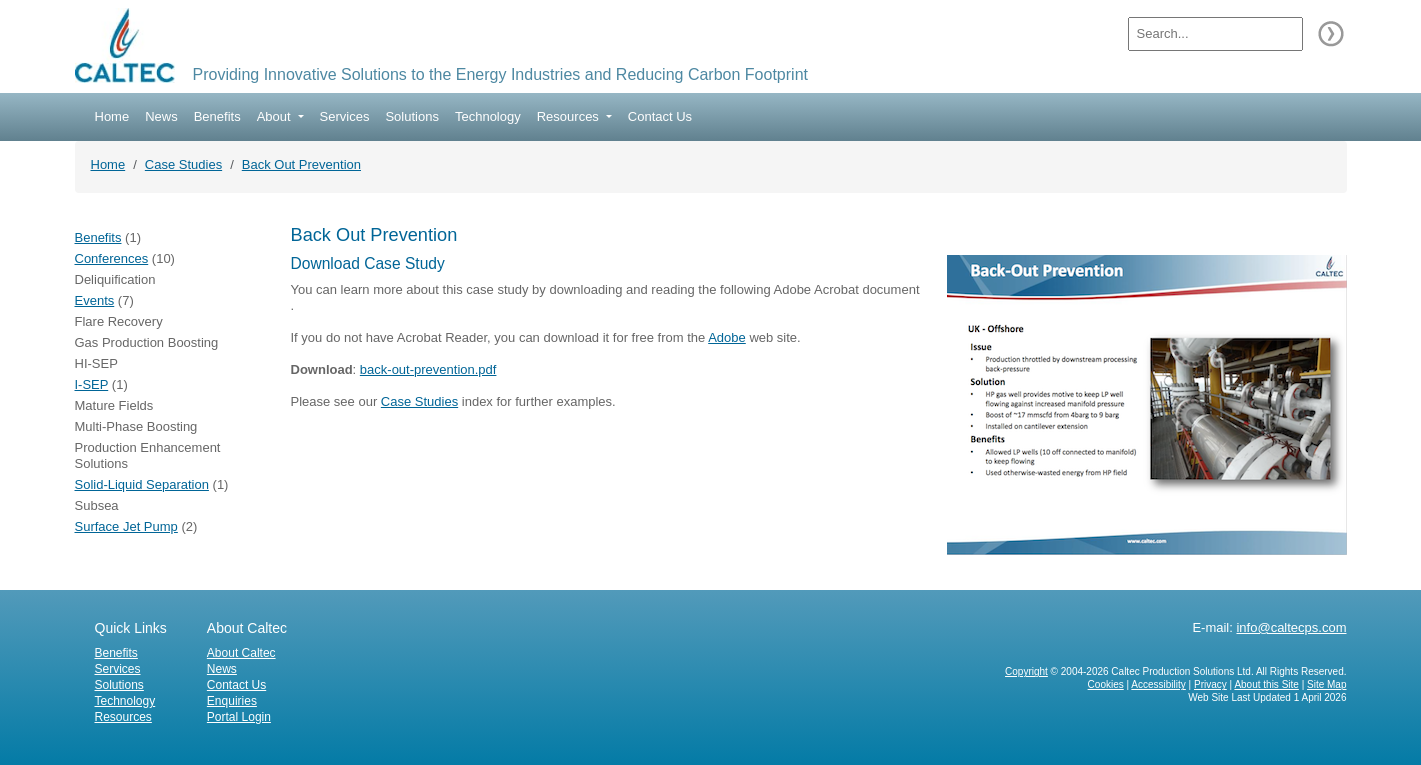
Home (112, 116)
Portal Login (239, 717)
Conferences (112, 258)
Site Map (1326, 684)
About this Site (1266, 684)
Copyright (1026, 671)
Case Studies (183, 164)
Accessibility (1158, 684)
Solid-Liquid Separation (142, 484)
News (161, 116)
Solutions (411, 116)
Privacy (1210, 684)
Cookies (1106, 684)
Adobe (727, 337)
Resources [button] (570, 116)
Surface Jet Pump (126, 526)
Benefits (217, 116)
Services (345, 116)
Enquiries (232, 701)
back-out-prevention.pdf (428, 369)
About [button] (276, 116)
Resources (123, 717)
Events (95, 300)
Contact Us (660, 116)
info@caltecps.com (1291, 627)
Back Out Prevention (301, 164)
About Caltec (241, 653)
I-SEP (92, 384)
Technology (488, 116)
